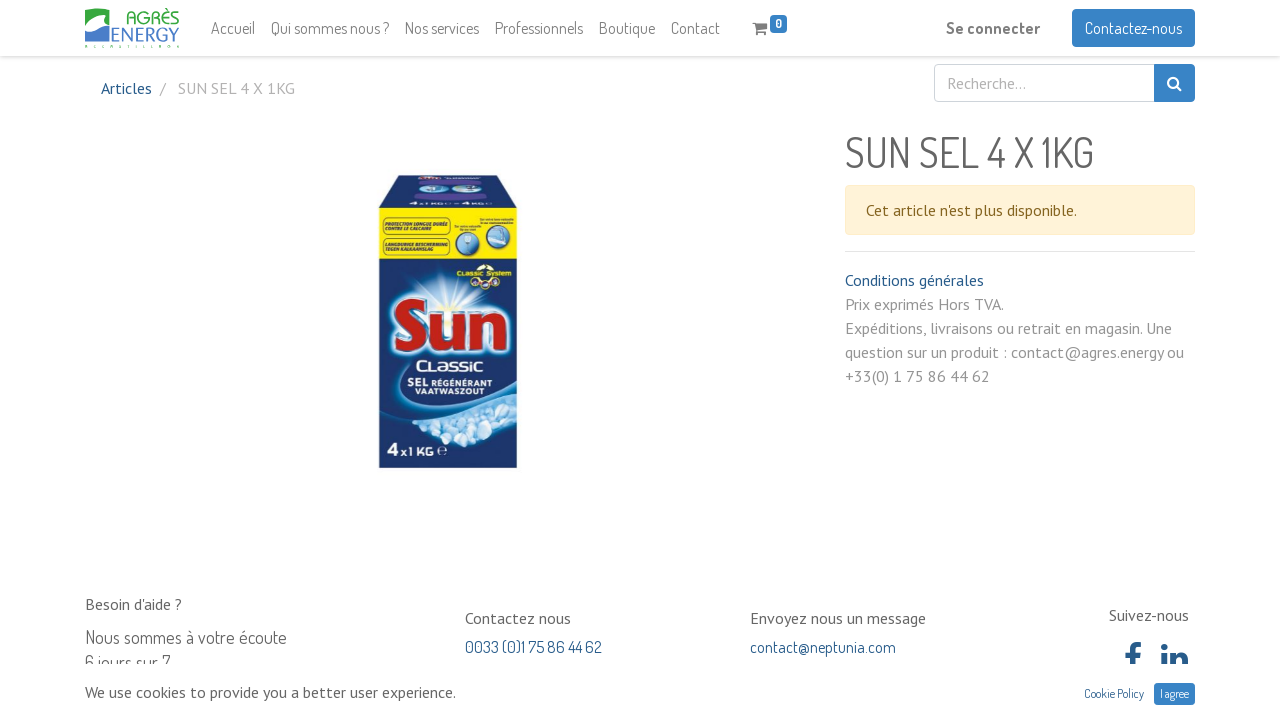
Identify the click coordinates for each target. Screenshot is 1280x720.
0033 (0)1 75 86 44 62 (533, 647)
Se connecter (993, 28)
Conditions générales (914, 280)
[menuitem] (233, 28)
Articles (126, 88)
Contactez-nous (1133, 28)
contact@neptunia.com (823, 647)
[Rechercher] (1174, 83)
